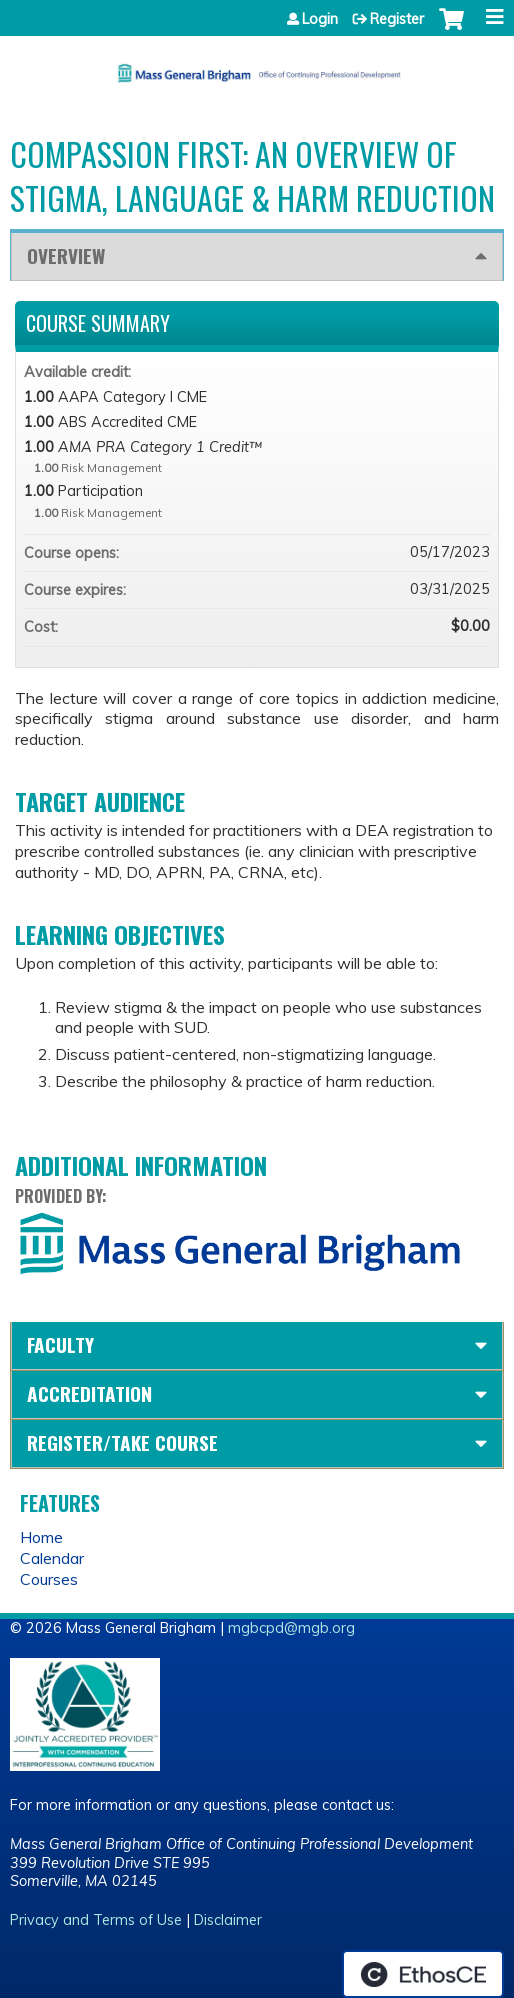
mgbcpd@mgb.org (291, 1628)
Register (397, 19)
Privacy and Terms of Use (96, 1920)
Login (320, 19)
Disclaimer (228, 1920)
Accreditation (89, 1393)
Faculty (60, 1344)
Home (41, 1537)
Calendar (52, 1558)
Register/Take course (122, 1442)
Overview (66, 255)
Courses (49, 1579)
